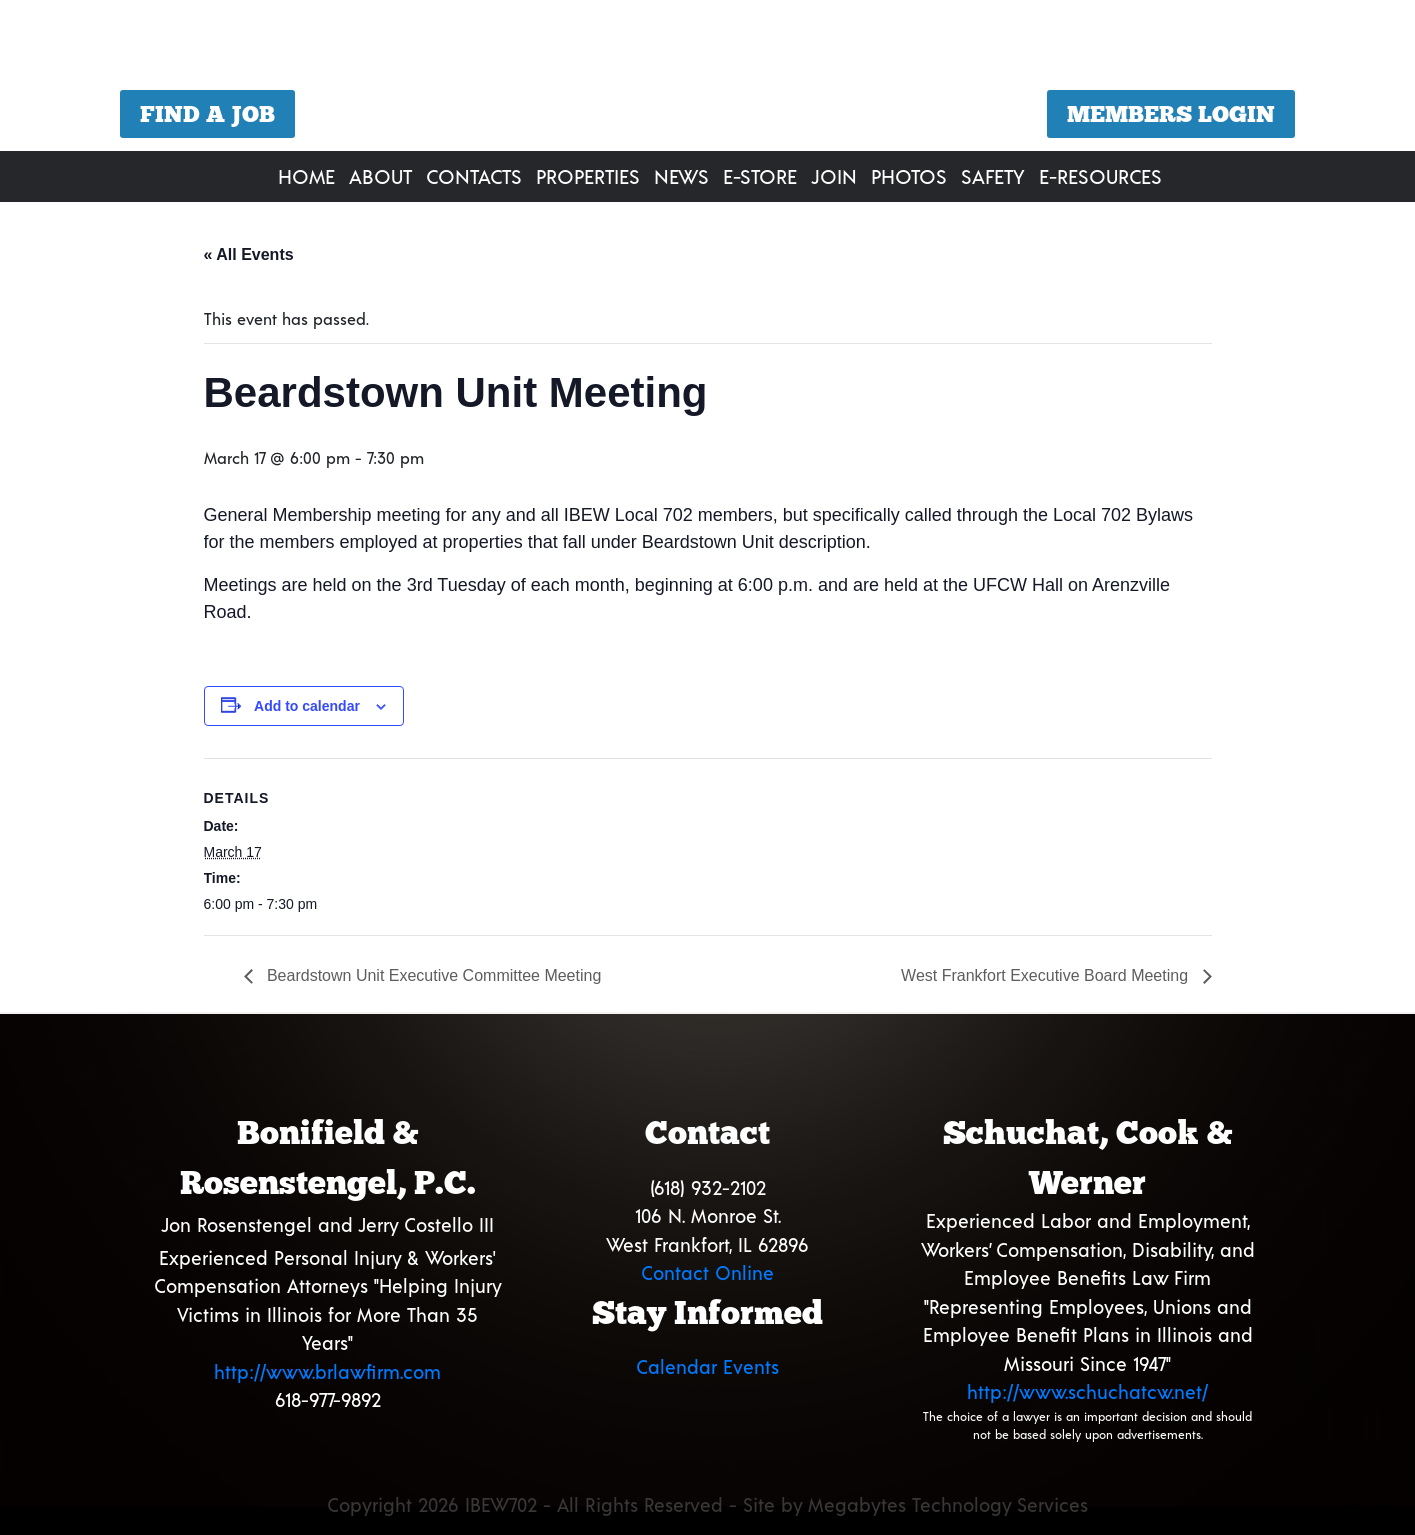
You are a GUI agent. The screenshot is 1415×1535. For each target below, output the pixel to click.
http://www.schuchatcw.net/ (1087, 1391)
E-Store (760, 176)
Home (306, 176)
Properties (588, 176)
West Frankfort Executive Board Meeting (1046, 975)
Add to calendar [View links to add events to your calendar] (307, 706)
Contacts (474, 176)
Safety (993, 176)
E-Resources (1100, 176)
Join (834, 176)
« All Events (249, 254)
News (681, 176)
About (380, 176)
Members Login (1171, 114)
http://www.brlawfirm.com (327, 1371)
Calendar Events (707, 1366)
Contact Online (707, 1272)
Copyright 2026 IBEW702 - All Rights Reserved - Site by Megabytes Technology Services (707, 1504)
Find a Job (207, 114)
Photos (909, 176)
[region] (707, 78)
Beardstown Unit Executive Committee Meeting (432, 975)
